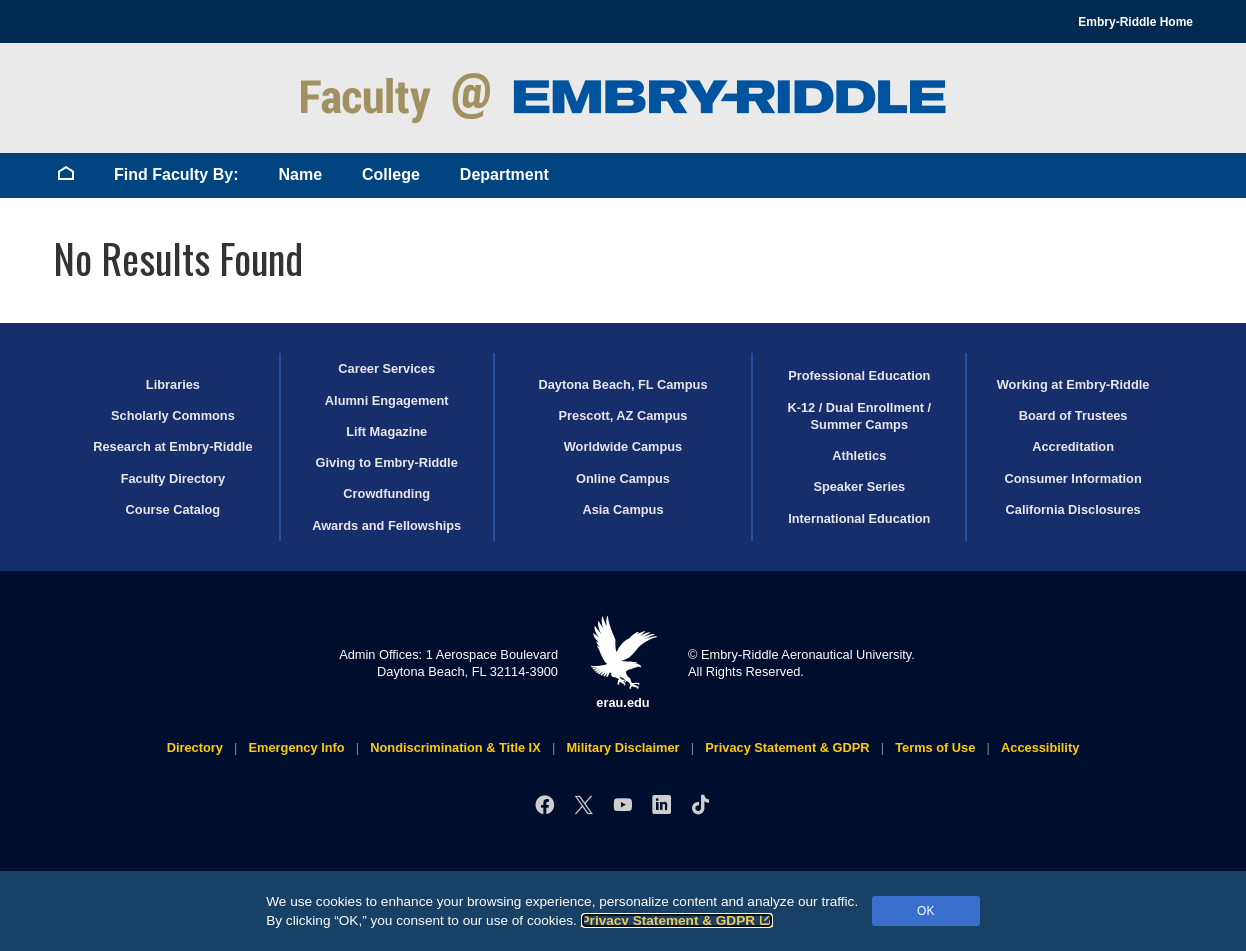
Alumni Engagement (387, 400)
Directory (195, 747)
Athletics (859, 455)
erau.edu (623, 662)
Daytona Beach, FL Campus (622, 384)
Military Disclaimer (622, 747)
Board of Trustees (1073, 415)
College (391, 174)
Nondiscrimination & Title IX (455, 747)
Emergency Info (297, 747)
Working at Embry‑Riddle (1073, 384)
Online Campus (623, 478)
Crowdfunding (386, 493)
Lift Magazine (386, 431)
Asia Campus (622, 509)
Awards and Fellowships (386, 525)
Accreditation (1073, 446)
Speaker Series (859, 486)
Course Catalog (173, 509)
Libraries (173, 384)
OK (925, 911)
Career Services (386, 368)
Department (504, 174)
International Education (859, 518)
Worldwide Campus (623, 446)
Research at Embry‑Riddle (172, 446)
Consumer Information (1072, 478)
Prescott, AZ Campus (623, 415)
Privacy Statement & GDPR (677, 920)
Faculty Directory (173, 478)
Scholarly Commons (173, 415)
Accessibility (1040, 747)
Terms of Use (935, 747)
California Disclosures (1073, 509)
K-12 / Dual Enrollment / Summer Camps (859, 416)
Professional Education (859, 375)
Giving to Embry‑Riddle (387, 462)
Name (300, 174)
